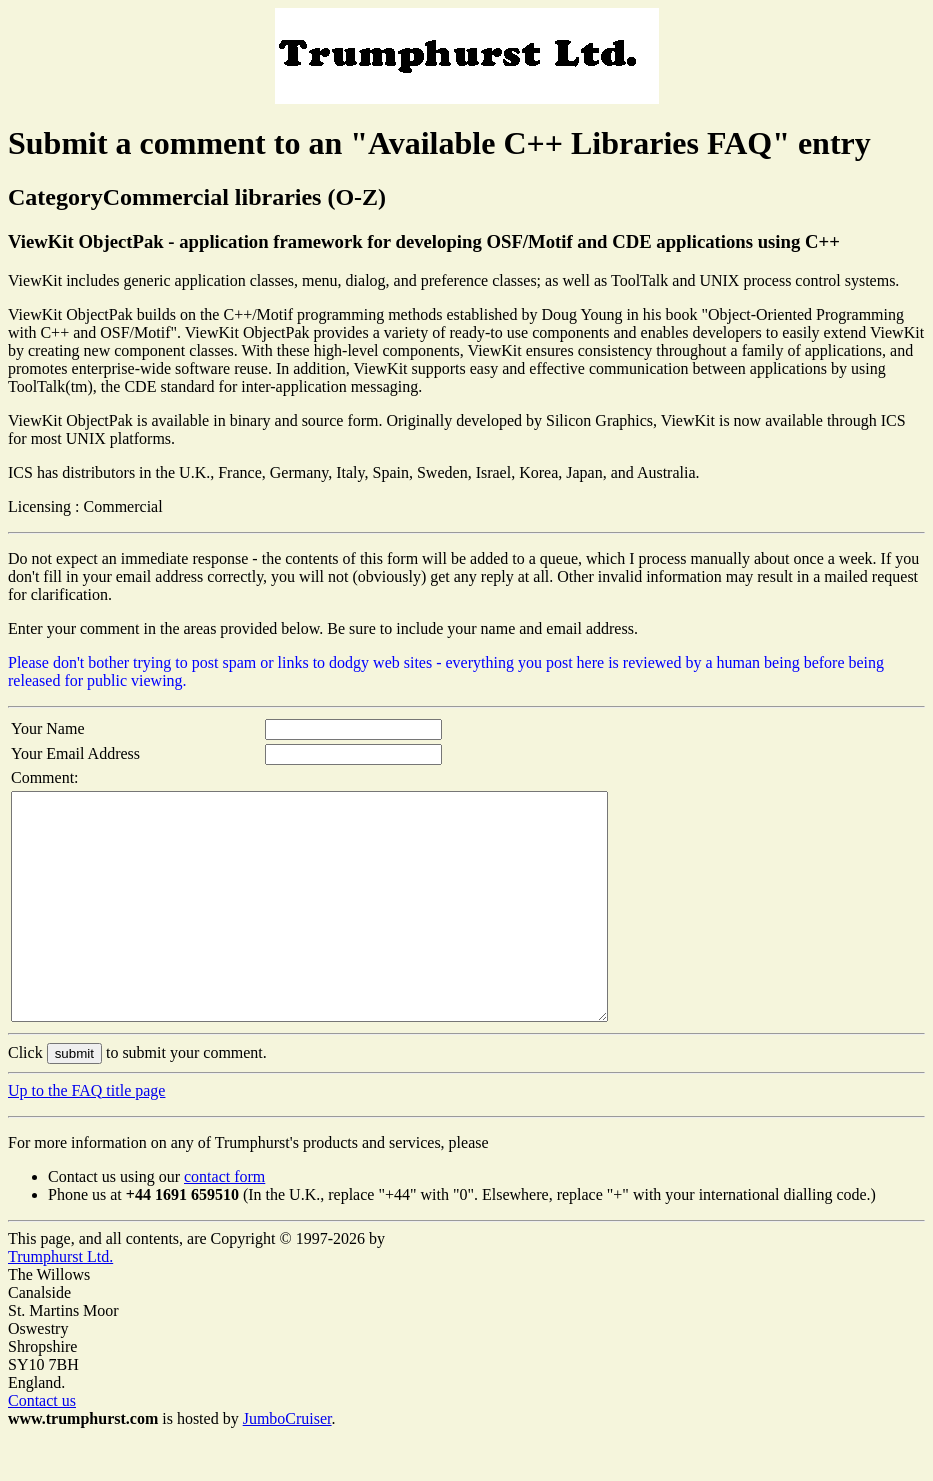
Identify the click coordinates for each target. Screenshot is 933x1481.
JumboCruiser (287, 1463)
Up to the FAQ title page (86, 1135)
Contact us (42, 1445)
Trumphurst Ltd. (60, 1301)
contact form (224, 1221)
